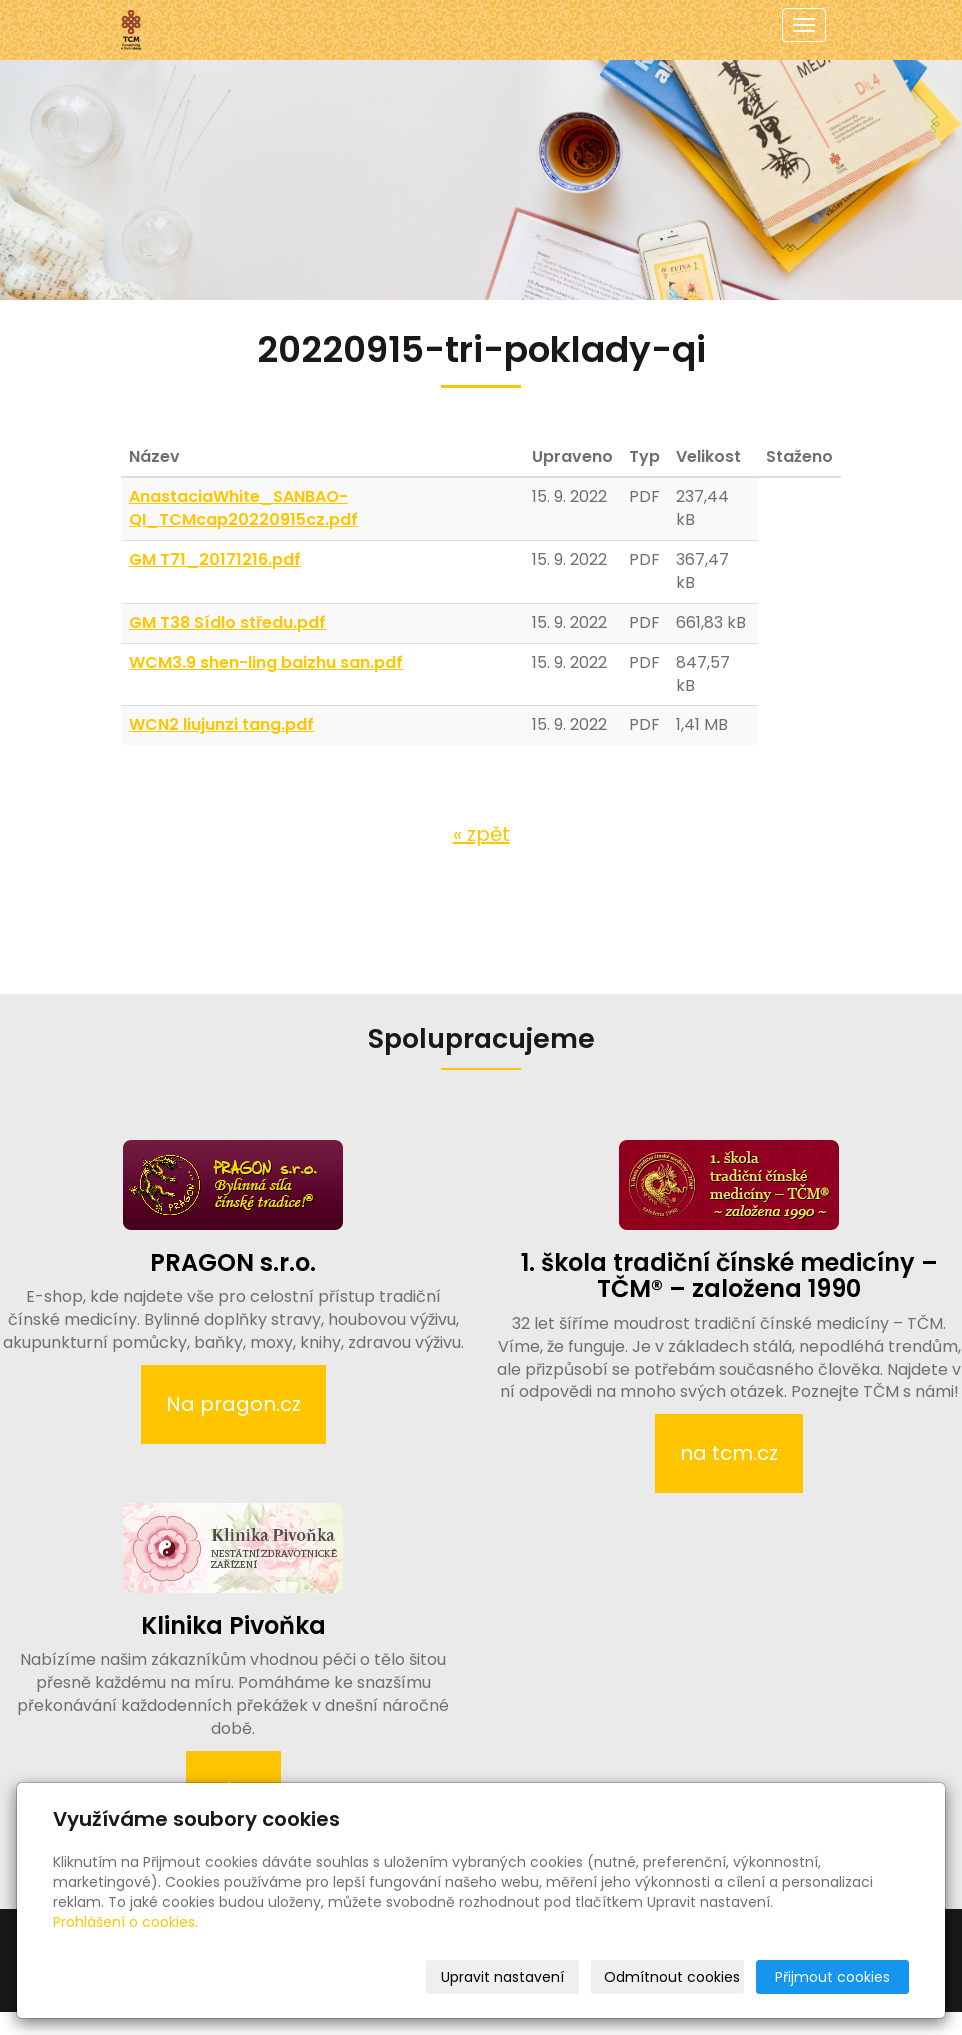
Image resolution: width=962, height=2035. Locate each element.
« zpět (481, 834)
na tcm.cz (729, 1453)
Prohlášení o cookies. (125, 1922)
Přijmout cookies (832, 1977)
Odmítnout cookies (672, 1977)
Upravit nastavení (502, 1977)
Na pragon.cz (233, 1404)
